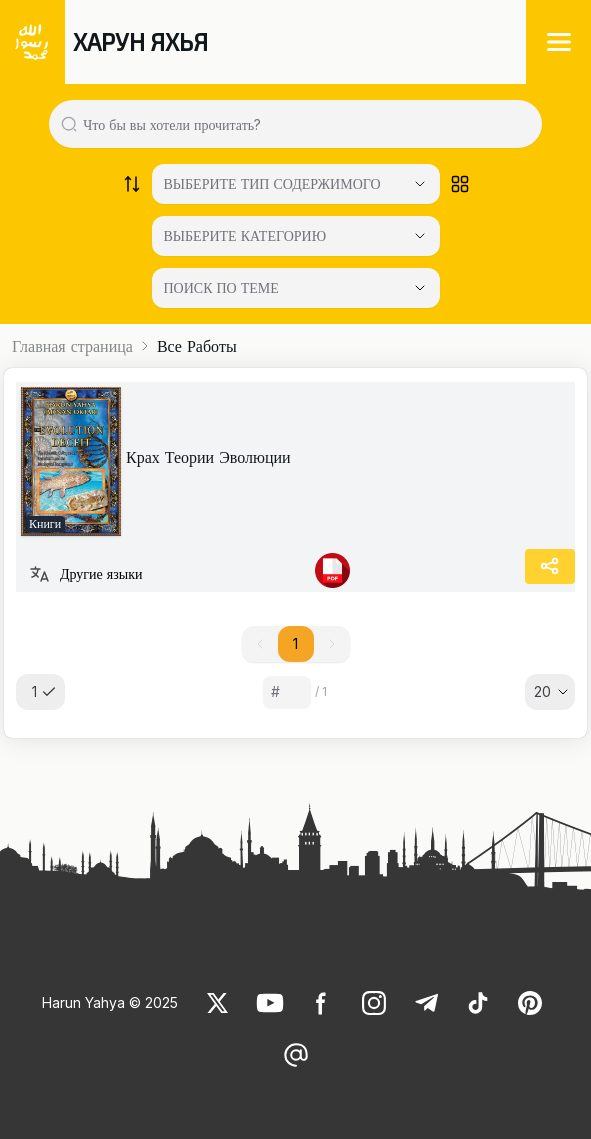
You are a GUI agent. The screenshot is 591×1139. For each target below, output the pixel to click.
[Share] (550, 566)
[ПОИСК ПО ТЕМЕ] (296, 288)
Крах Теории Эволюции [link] (208, 457)
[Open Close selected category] (420, 288)
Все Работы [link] (197, 346)
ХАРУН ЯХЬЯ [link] (140, 41)
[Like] (218, 1003)
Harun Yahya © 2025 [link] (110, 1002)
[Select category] (296, 184)
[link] (71, 461)
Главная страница (72, 346)
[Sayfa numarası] (287, 692)
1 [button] (295, 643)
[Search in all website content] (303, 124)
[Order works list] (132, 184)
